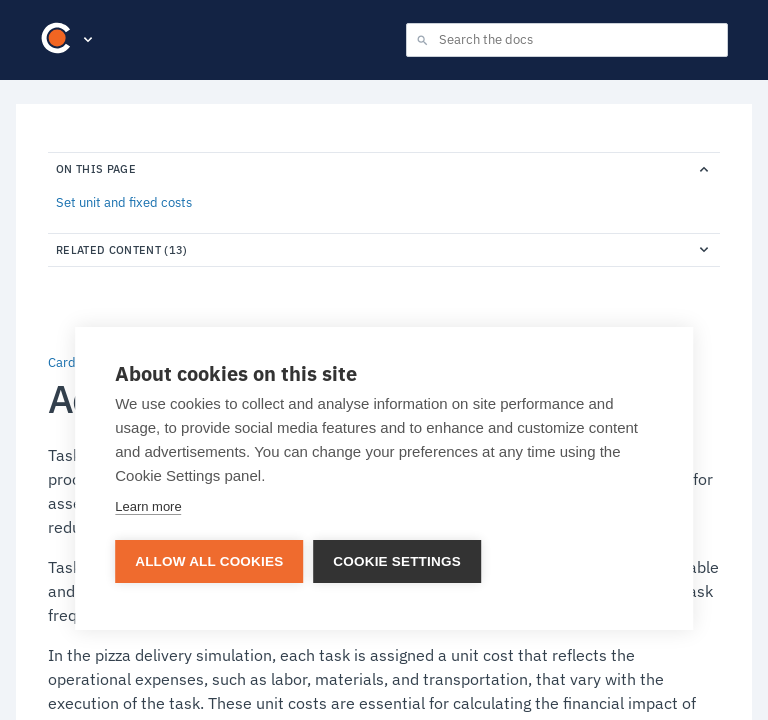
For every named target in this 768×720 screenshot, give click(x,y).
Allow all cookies (209, 561)
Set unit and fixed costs (124, 203)
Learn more (148, 506)
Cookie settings (397, 561)
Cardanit (73, 362)
